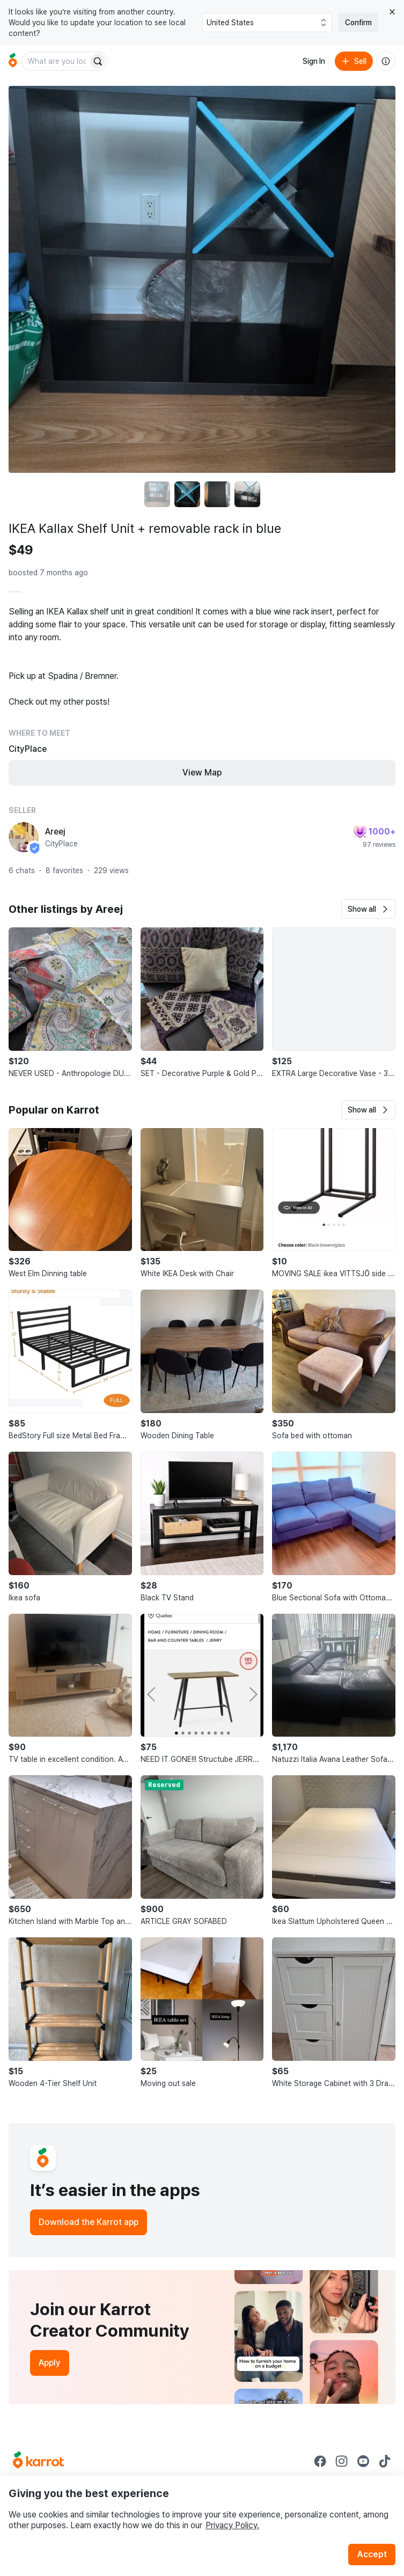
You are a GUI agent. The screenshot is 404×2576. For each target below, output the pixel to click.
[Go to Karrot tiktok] (384, 2461)
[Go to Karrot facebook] (320, 2461)
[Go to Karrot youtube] (363, 2461)
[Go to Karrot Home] (38, 2461)
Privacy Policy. (232, 2525)
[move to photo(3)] (217, 494)
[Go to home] (13, 61)
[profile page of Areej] (24, 837)
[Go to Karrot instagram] (341, 2461)
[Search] (97, 61)
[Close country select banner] (392, 11)
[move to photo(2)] (187, 494)
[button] (368, 909)
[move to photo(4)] (247, 494)
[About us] (385, 61)
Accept (372, 2554)
